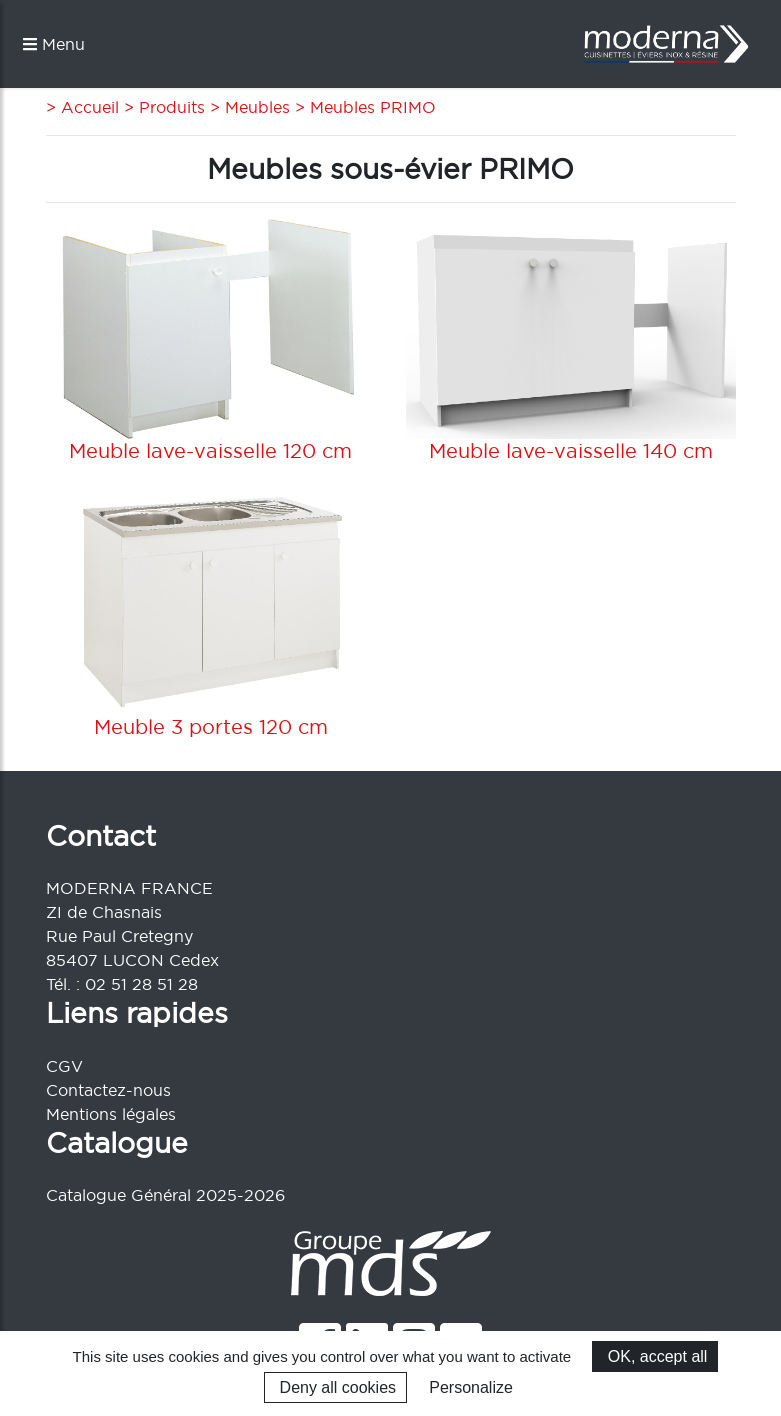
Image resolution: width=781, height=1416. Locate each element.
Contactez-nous (108, 1090)
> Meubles (247, 107)
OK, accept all (655, 1356)
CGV (64, 1066)
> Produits (162, 107)
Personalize (471, 1387)
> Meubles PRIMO (363, 107)
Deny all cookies (335, 1387)
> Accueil (82, 107)
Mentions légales (111, 1114)
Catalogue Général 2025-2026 (165, 1195)
